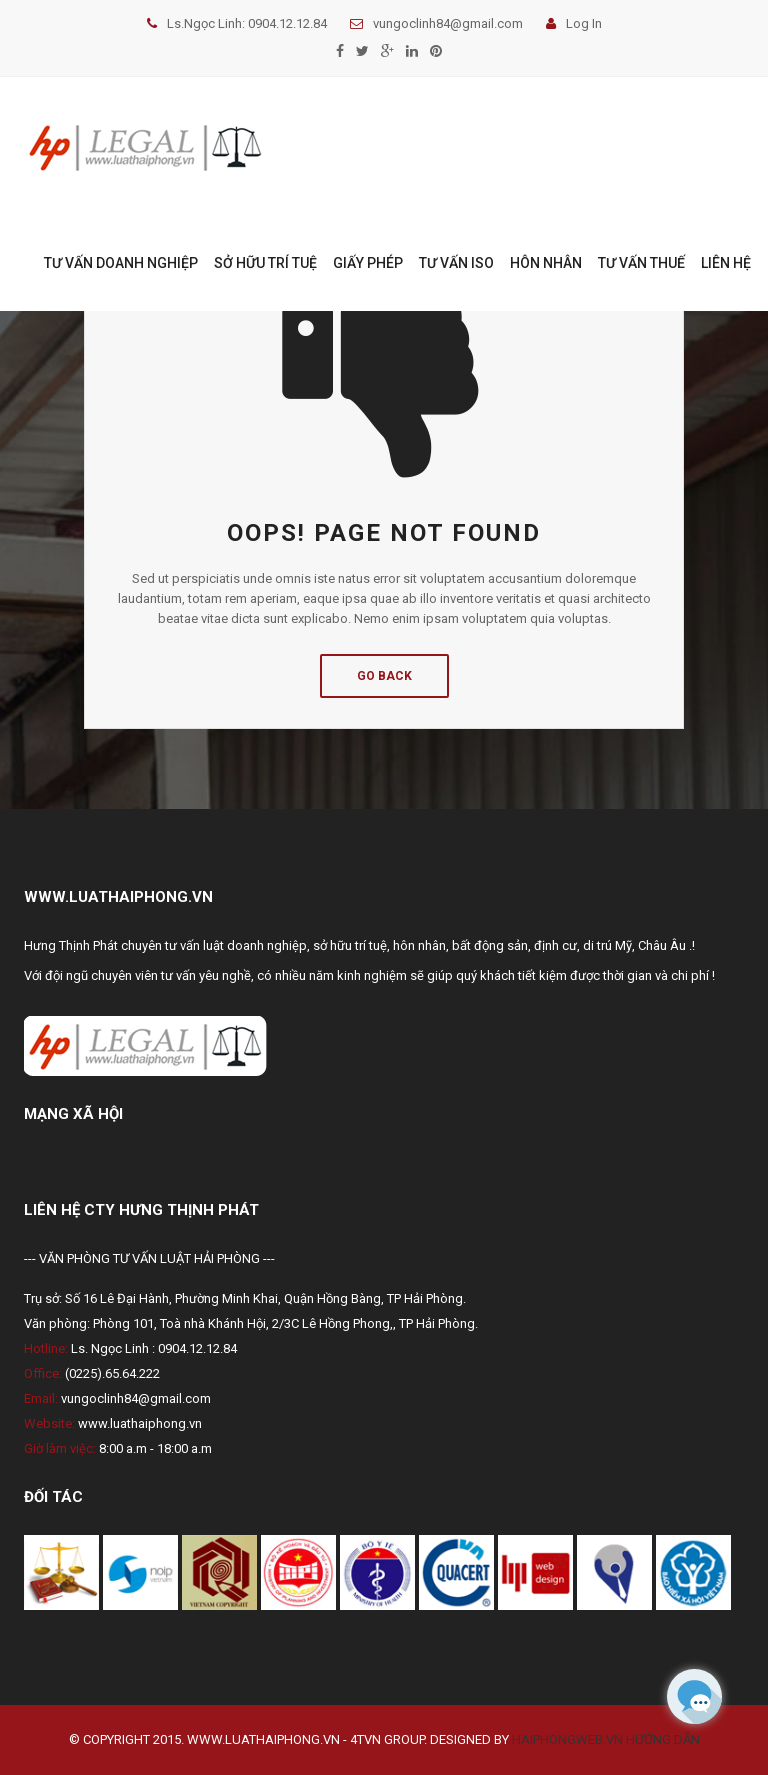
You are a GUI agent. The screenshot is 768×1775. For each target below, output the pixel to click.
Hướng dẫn (663, 1739)
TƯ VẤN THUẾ (641, 263)
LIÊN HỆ (726, 263)
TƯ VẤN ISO (456, 263)
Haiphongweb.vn (567, 1739)
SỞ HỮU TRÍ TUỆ (265, 263)
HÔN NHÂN (546, 263)
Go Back (384, 676)
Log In (574, 23)
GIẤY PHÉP (368, 263)
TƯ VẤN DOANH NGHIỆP (121, 263)
